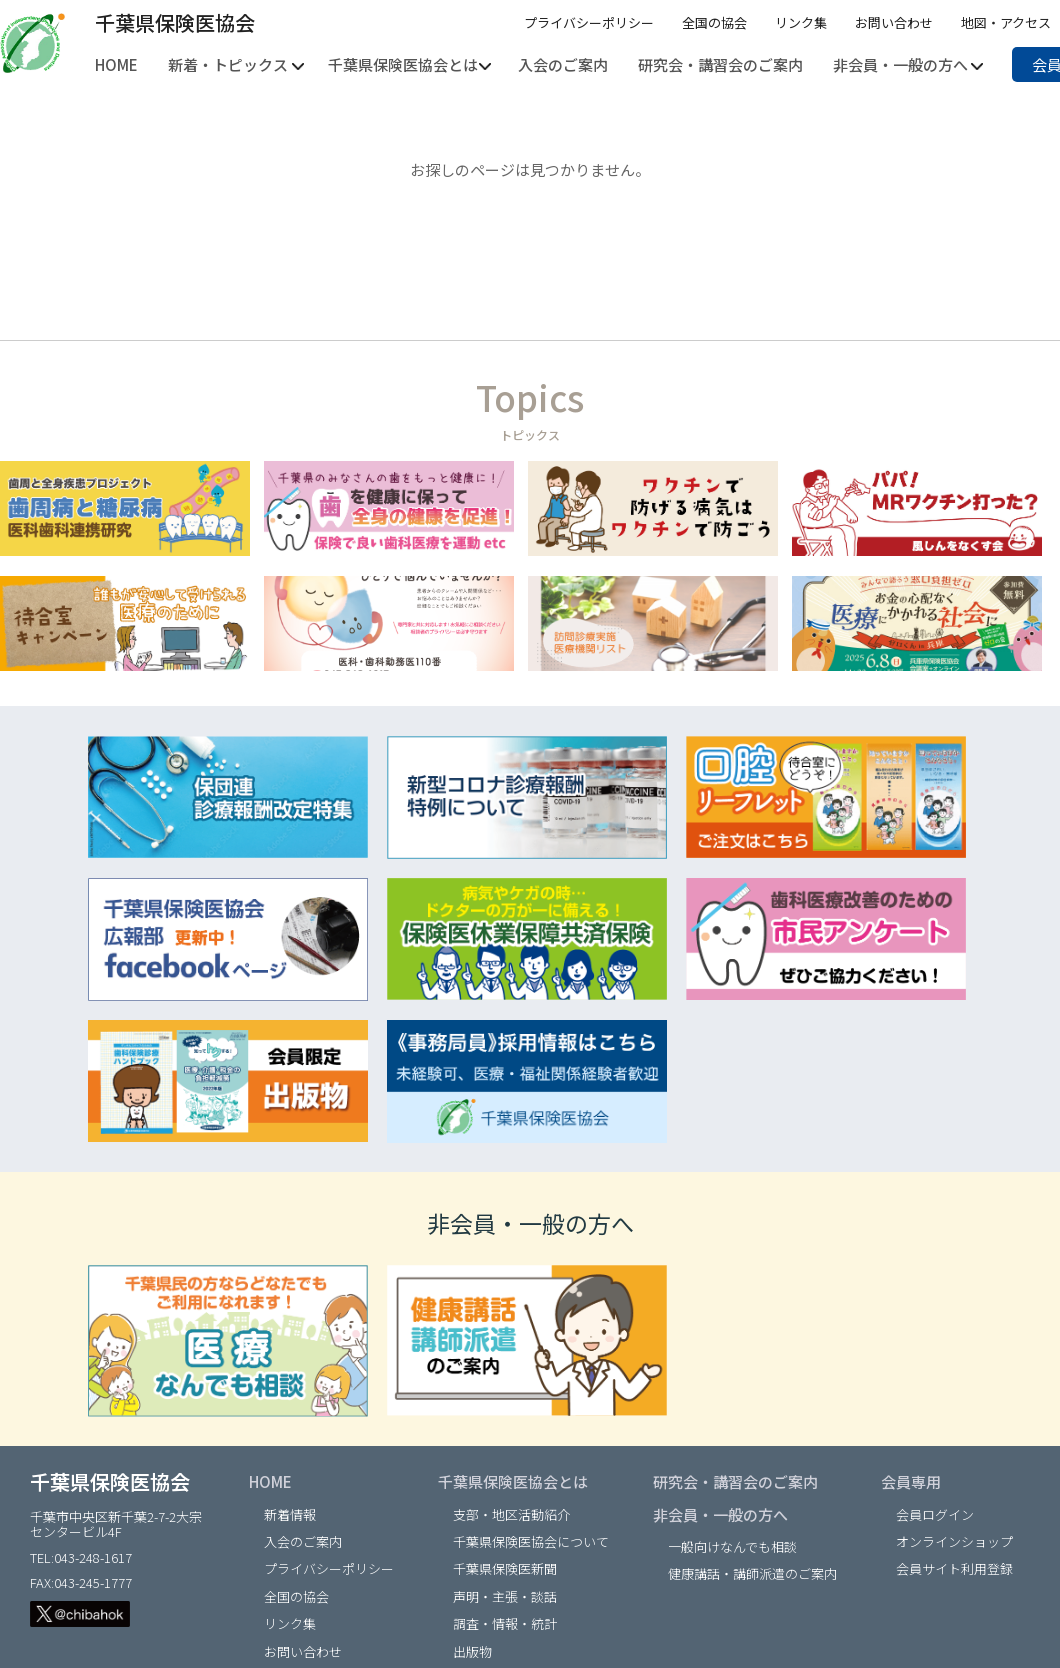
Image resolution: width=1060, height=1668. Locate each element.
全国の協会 (714, 22)
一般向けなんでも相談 (732, 1546)
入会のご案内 (303, 1541)
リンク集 (801, 22)
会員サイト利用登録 (954, 1568)
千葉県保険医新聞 (505, 1568)
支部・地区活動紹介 (511, 1514)
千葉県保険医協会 (175, 22)
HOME (270, 1481)
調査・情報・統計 (505, 1623)
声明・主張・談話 (505, 1596)
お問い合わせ (894, 22)
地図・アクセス (1006, 22)
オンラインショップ (954, 1541)
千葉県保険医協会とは (513, 1481)
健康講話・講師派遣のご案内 (752, 1573)
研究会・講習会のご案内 (735, 1481)
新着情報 (290, 1514)
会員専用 (911, 1481)
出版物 (472, 1651)
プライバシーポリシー (589, 22)
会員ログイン (935, 1514)
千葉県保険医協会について (531, 1541)
